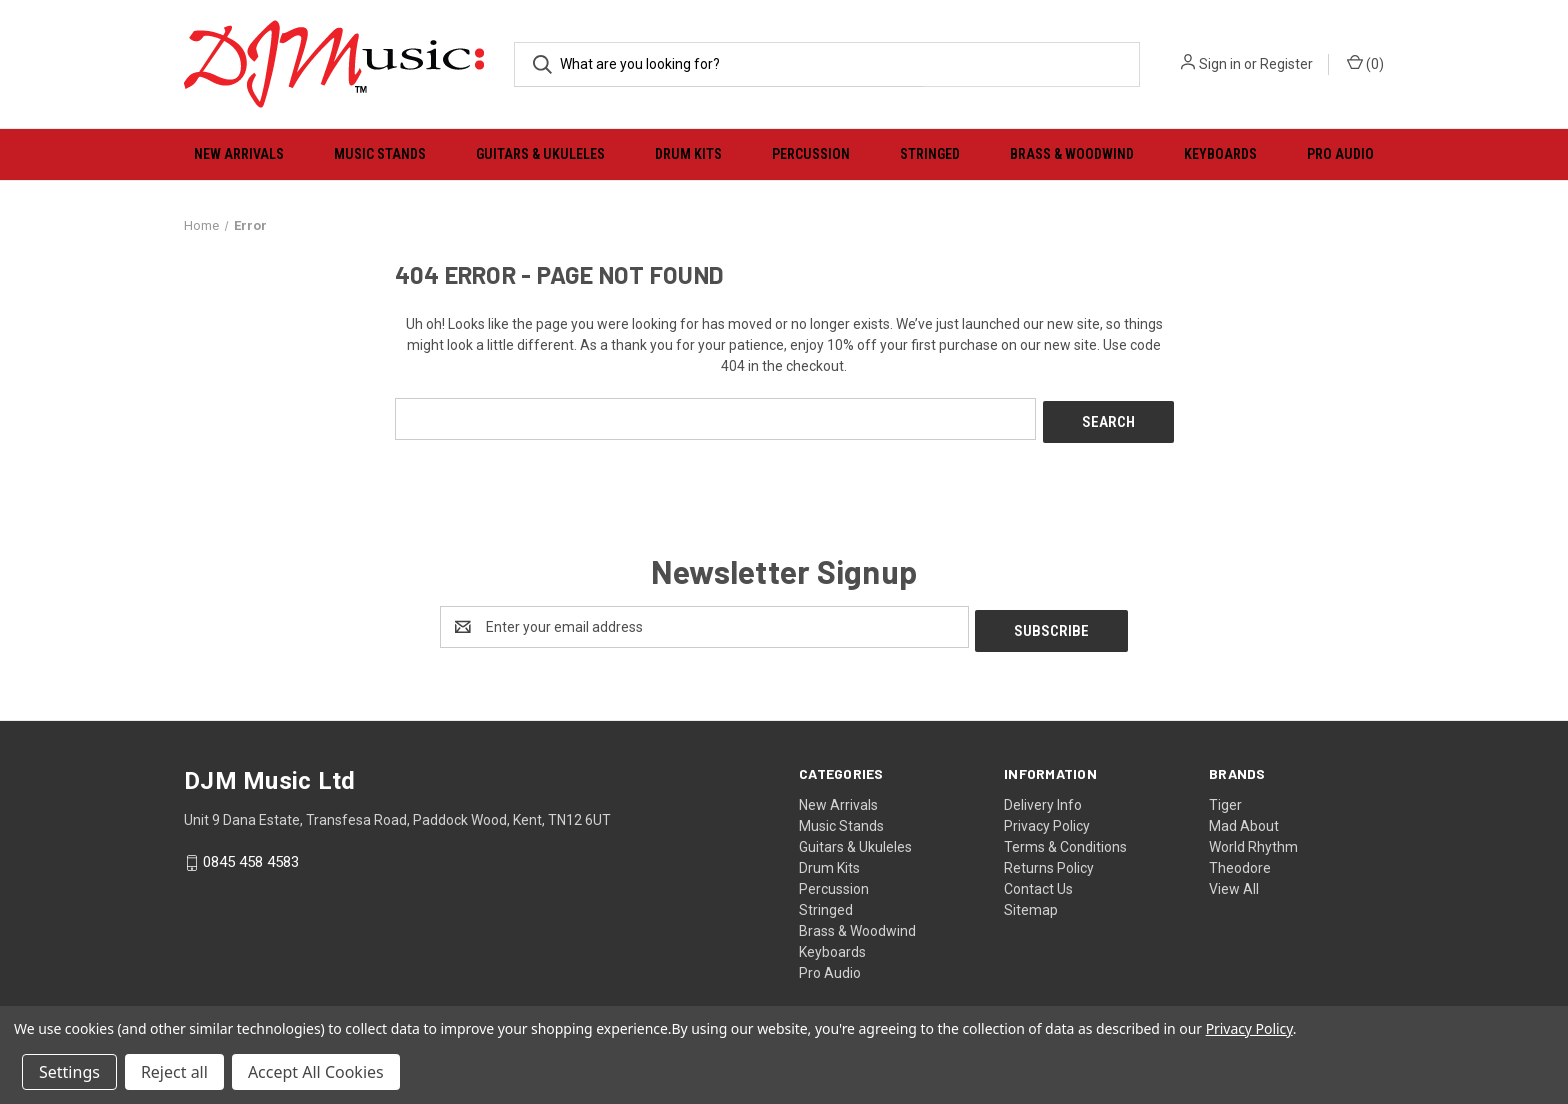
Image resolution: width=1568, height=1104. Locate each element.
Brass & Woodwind (1072, 154)
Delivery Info (1043, 797)
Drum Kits (688, 154)
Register (1286, 64)
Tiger (1225, 797)
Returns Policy (1049, 860)
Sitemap (1031, 902)
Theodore (1240, 860)
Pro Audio (1340, 154)
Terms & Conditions (1065, 839)
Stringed (930, 154)
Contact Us (1038, 881)
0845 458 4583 (251, 855)
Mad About (1244, 818)
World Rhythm (1253, 839)
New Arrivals (239, 154)
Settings (69, 1072)
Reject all (174, 1072)
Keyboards (1220, 154)
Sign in (1220, 64)
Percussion (811, 154)
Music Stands (380, 154)
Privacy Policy (1047, 818)
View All (1234, 881)
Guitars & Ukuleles (540, 154)
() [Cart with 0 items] (1365, 63)
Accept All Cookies (316, 1072)
